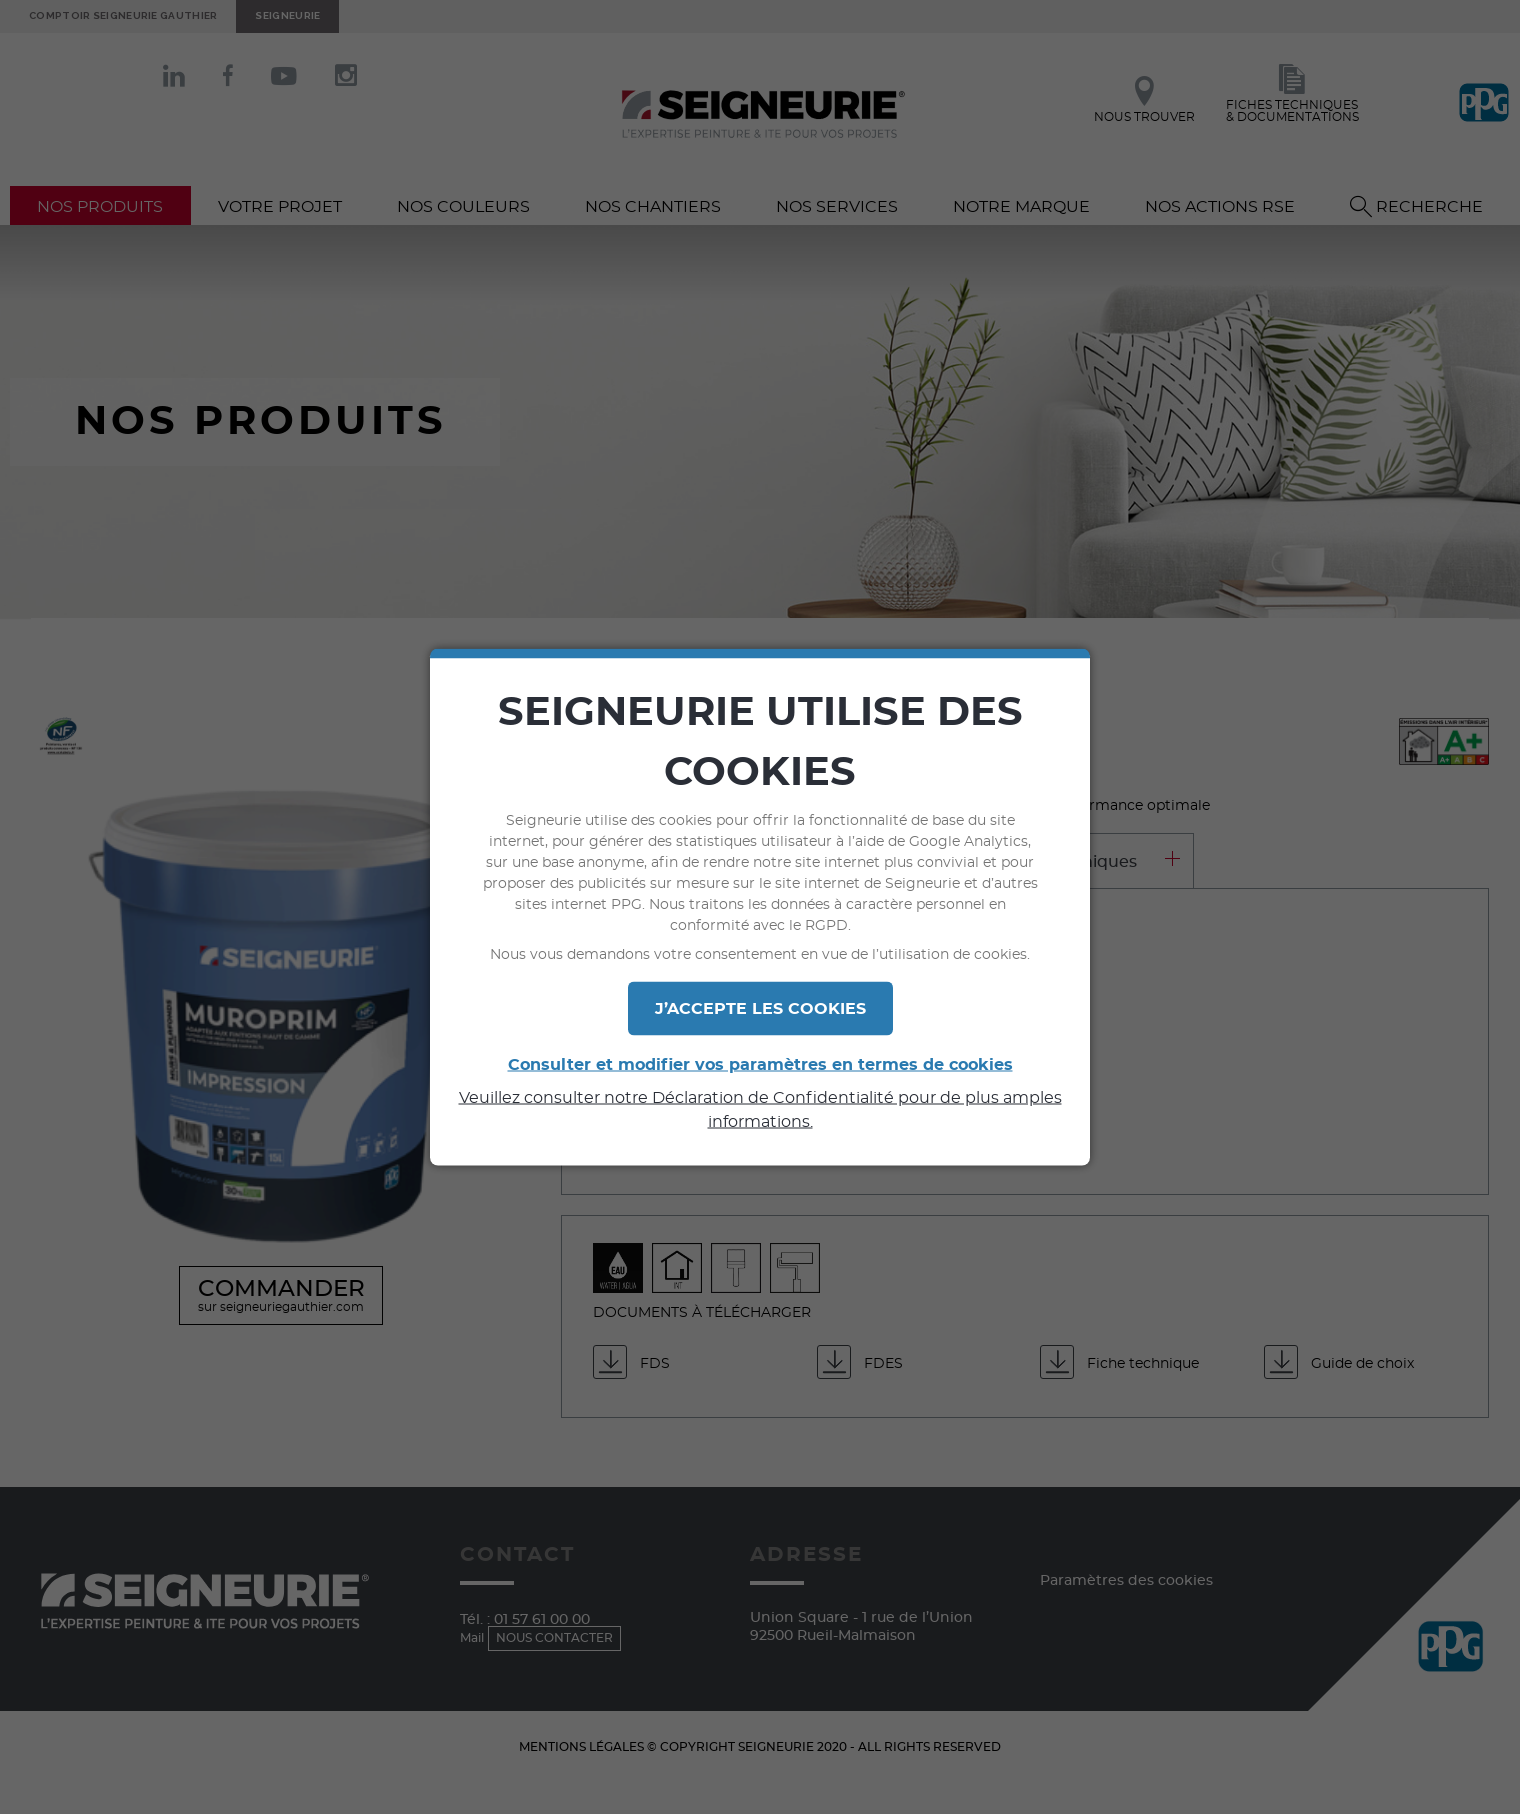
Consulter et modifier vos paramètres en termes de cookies (760, 1065)
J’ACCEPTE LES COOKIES (760, 1009)
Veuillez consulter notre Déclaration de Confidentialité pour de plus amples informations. (760, 1110)
